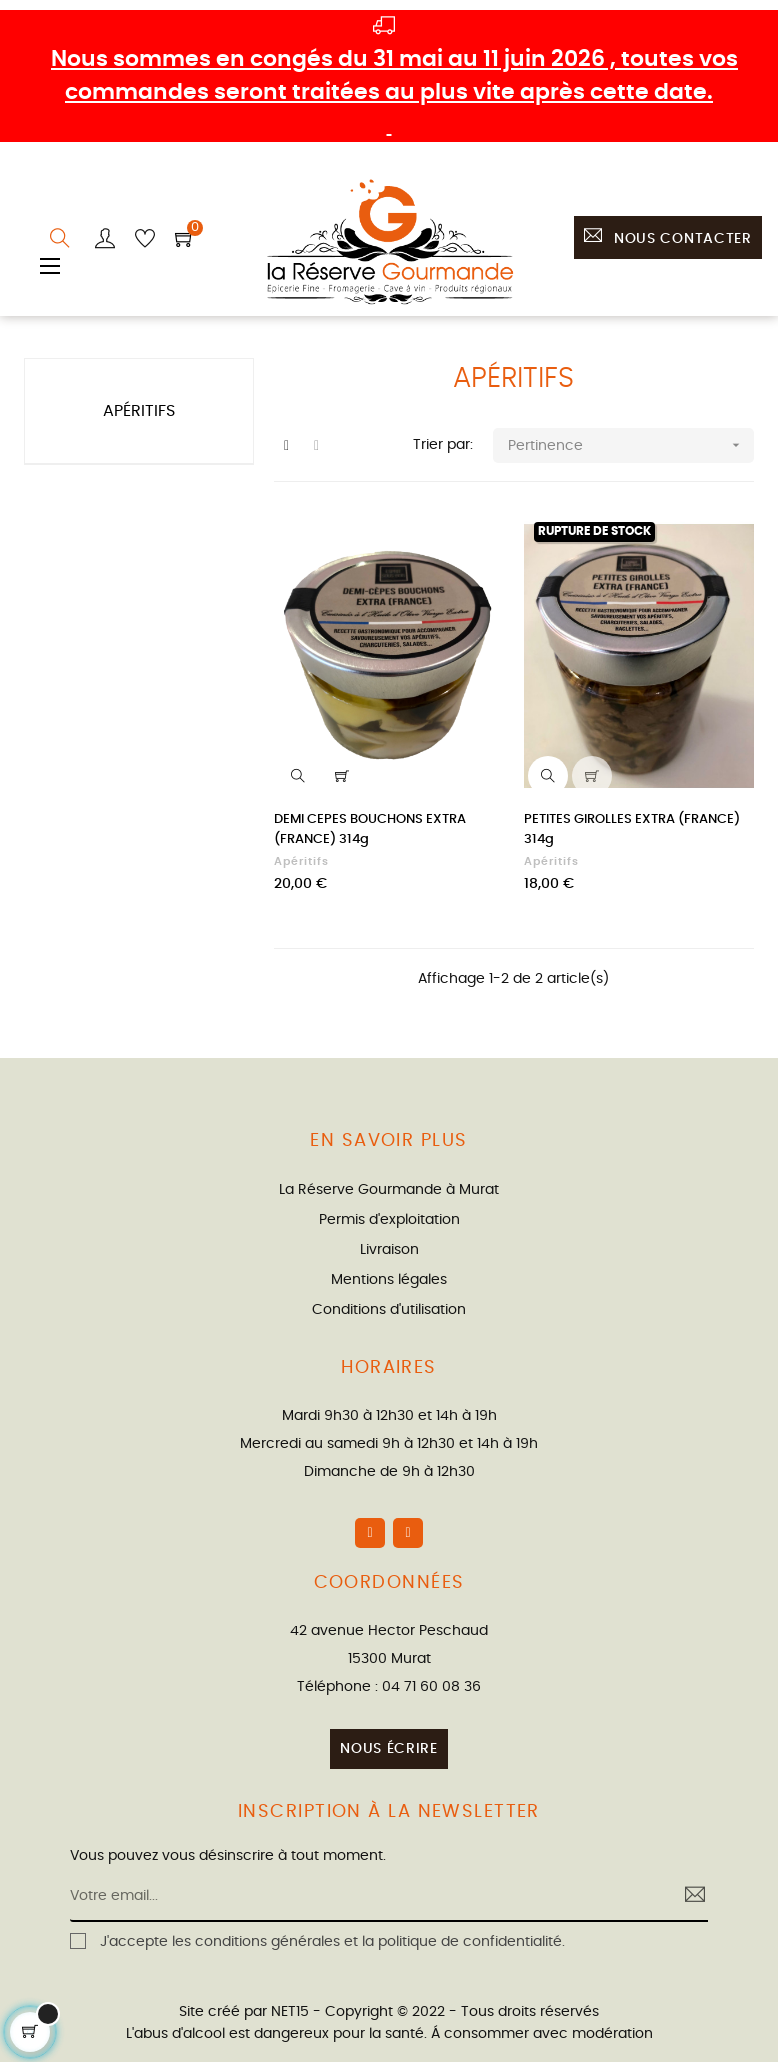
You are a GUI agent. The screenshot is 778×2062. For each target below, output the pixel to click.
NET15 (290, 2012)
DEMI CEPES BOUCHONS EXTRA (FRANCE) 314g (370, 829)
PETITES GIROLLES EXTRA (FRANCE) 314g (632, 829)
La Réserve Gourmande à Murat (389, 1190)
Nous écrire (389, 1749)
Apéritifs (139, 411)
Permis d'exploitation (389, 1220)
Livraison (389, 1250)
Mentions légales (389, 1280)
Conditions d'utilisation (389, 1310)
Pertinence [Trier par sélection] (631, 445)
